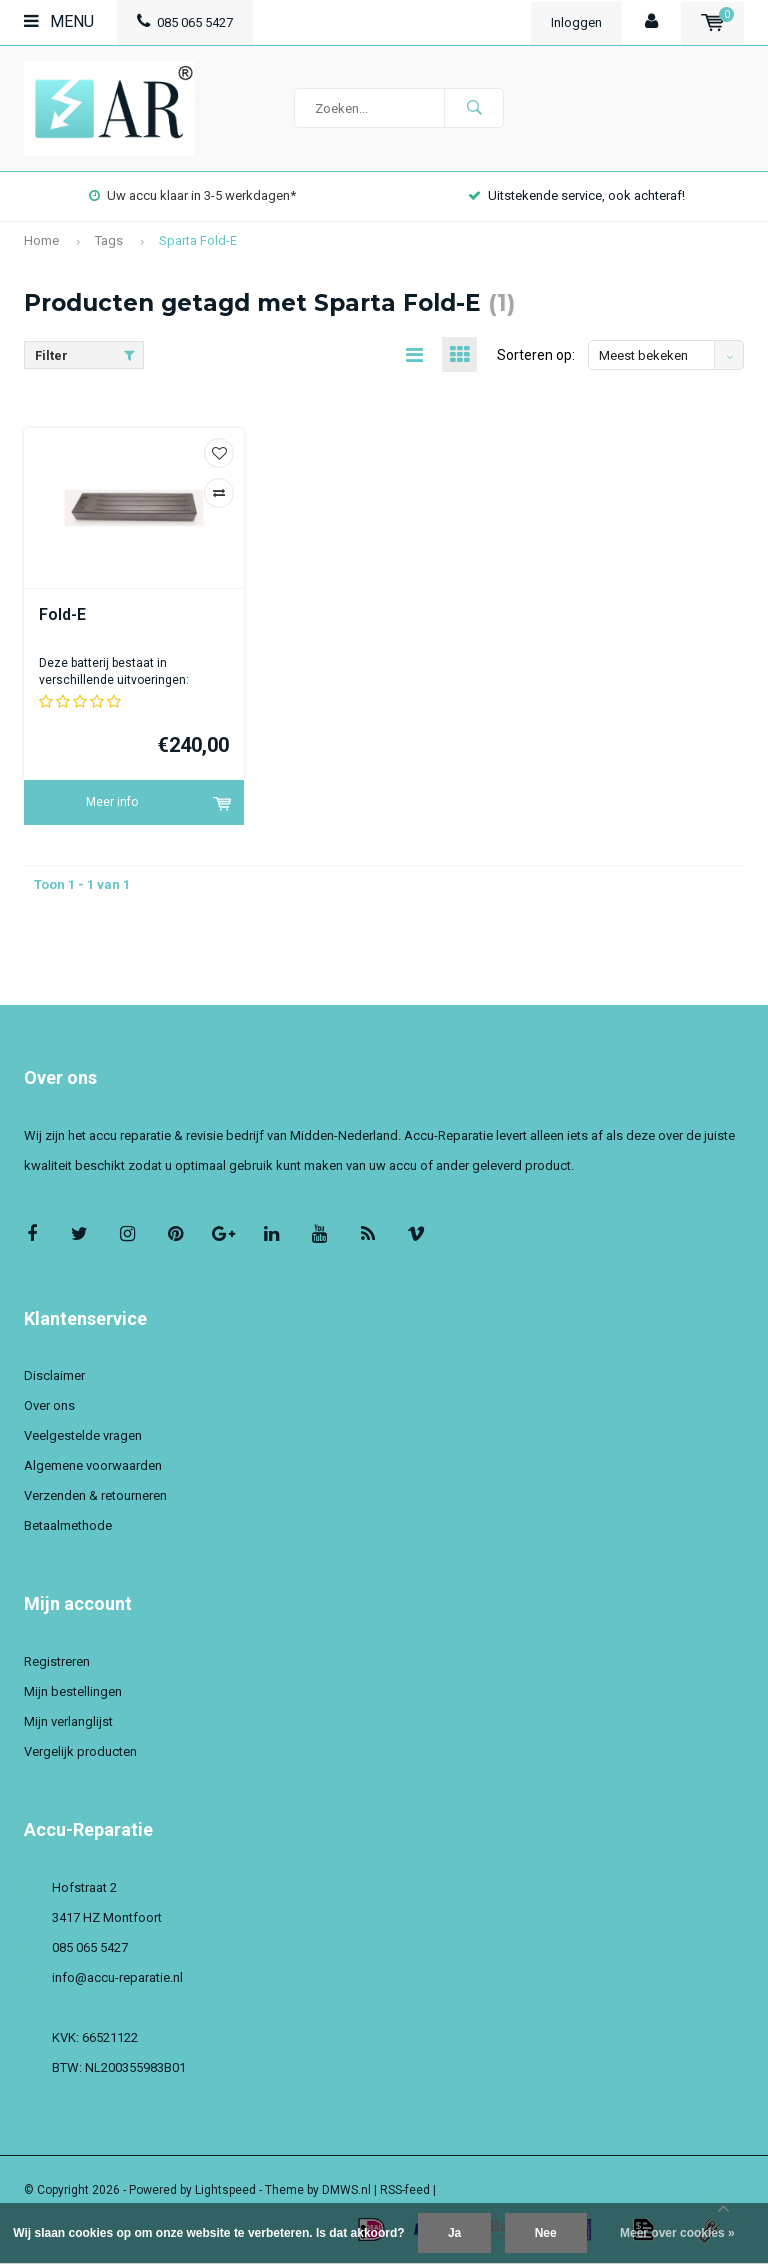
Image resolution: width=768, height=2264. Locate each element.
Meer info (112, 802)
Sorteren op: (536, 355)
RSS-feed (405, 2190)
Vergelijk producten (80, 1751)
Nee (546, 2233)
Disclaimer (54, 1375)
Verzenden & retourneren (95, 1495)
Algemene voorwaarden (93, 1465)
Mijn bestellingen (73, 1691)
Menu (59, 21)
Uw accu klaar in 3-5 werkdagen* (192, 195)
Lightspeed (225, 2190)
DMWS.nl (346, 2190)
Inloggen (576, 22)
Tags (109, 240)
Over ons (49, 1405)
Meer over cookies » (677, 2233)
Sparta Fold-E (198, 240)
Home (41, 240)
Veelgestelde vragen (83, 1435)
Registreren (57, 1661)
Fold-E (62, 614)
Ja (454, 2233)
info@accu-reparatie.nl (117, 1977)
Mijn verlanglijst (68, 1721)
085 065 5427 (185, 22)
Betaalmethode (68, 1525)
